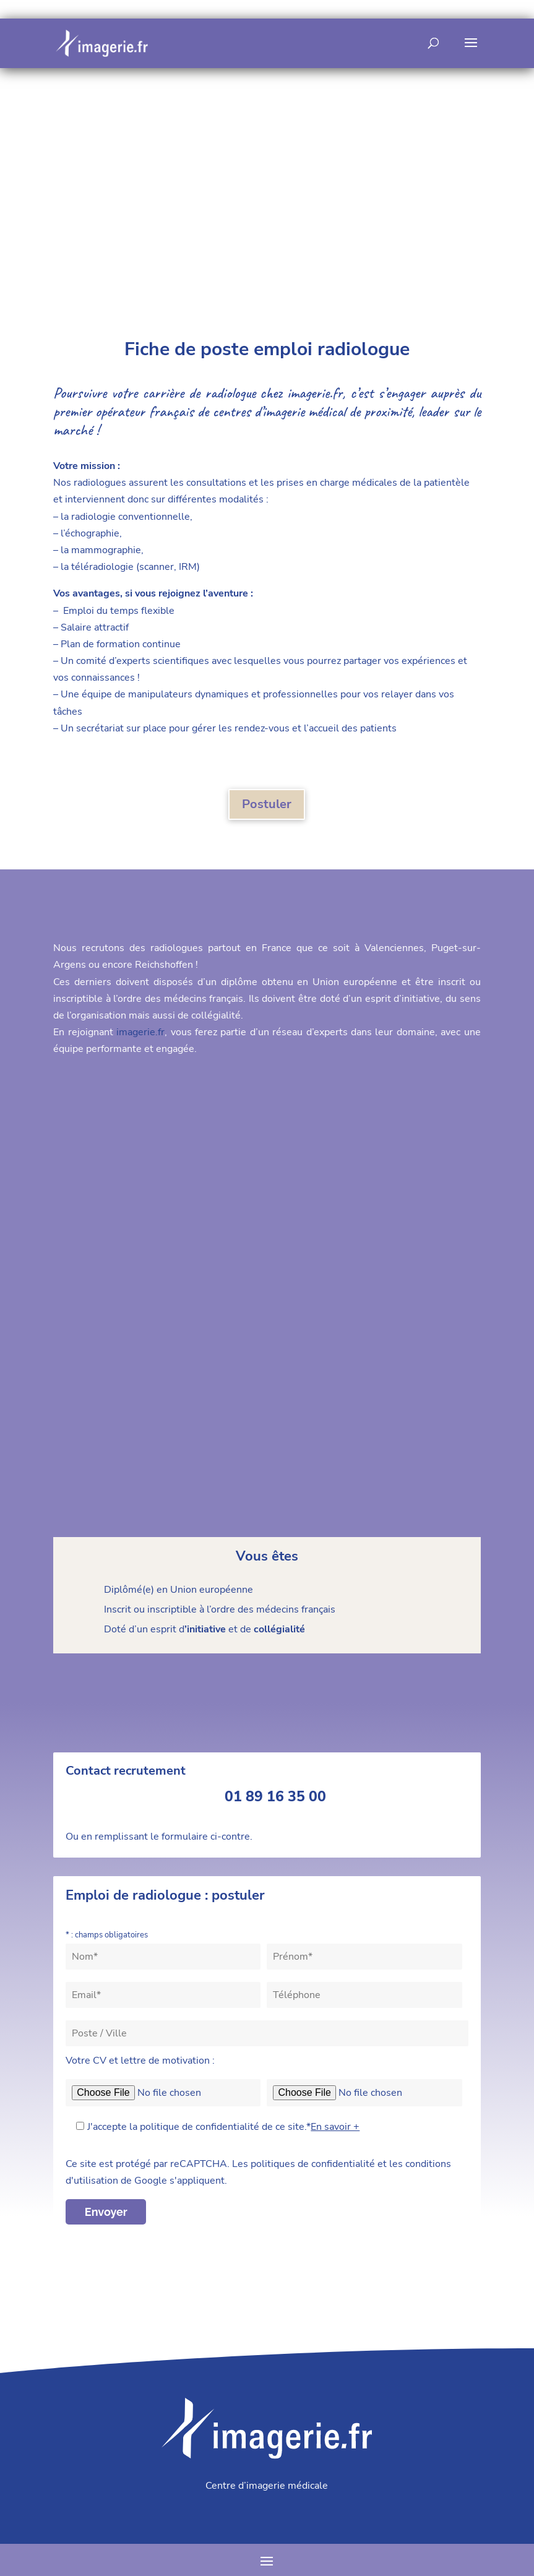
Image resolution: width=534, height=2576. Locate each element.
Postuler (266, 804)
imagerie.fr (314, 393)
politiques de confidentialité (313, 2164)
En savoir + (335, 2127)
